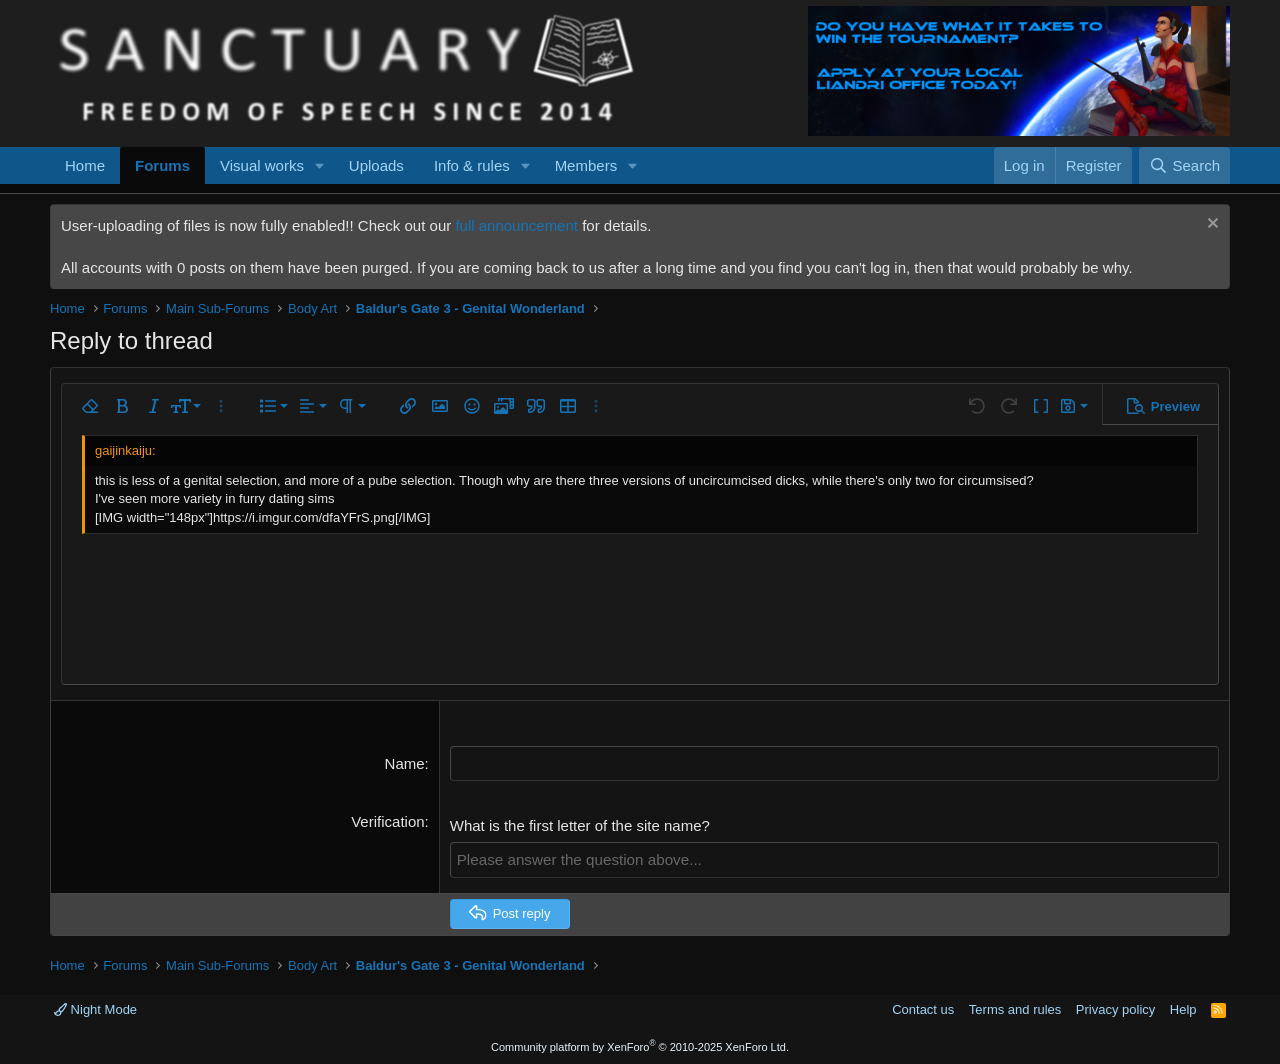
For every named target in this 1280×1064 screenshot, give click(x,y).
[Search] (1184, 165)
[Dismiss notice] (1210, 225)
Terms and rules (1015, 1009)
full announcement (516, 225)
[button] (320, 165)
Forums (162, 165)
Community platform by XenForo (640, 1046)
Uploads (376, 165)
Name (405, 763)
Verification (387, 821)
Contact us (923, 1009)
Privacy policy (1115, 1009)
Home (85, 165)
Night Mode (95, 1009)
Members (586, 165)
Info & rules (472, 165)
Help (1183, 1009)
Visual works (262, 165)
